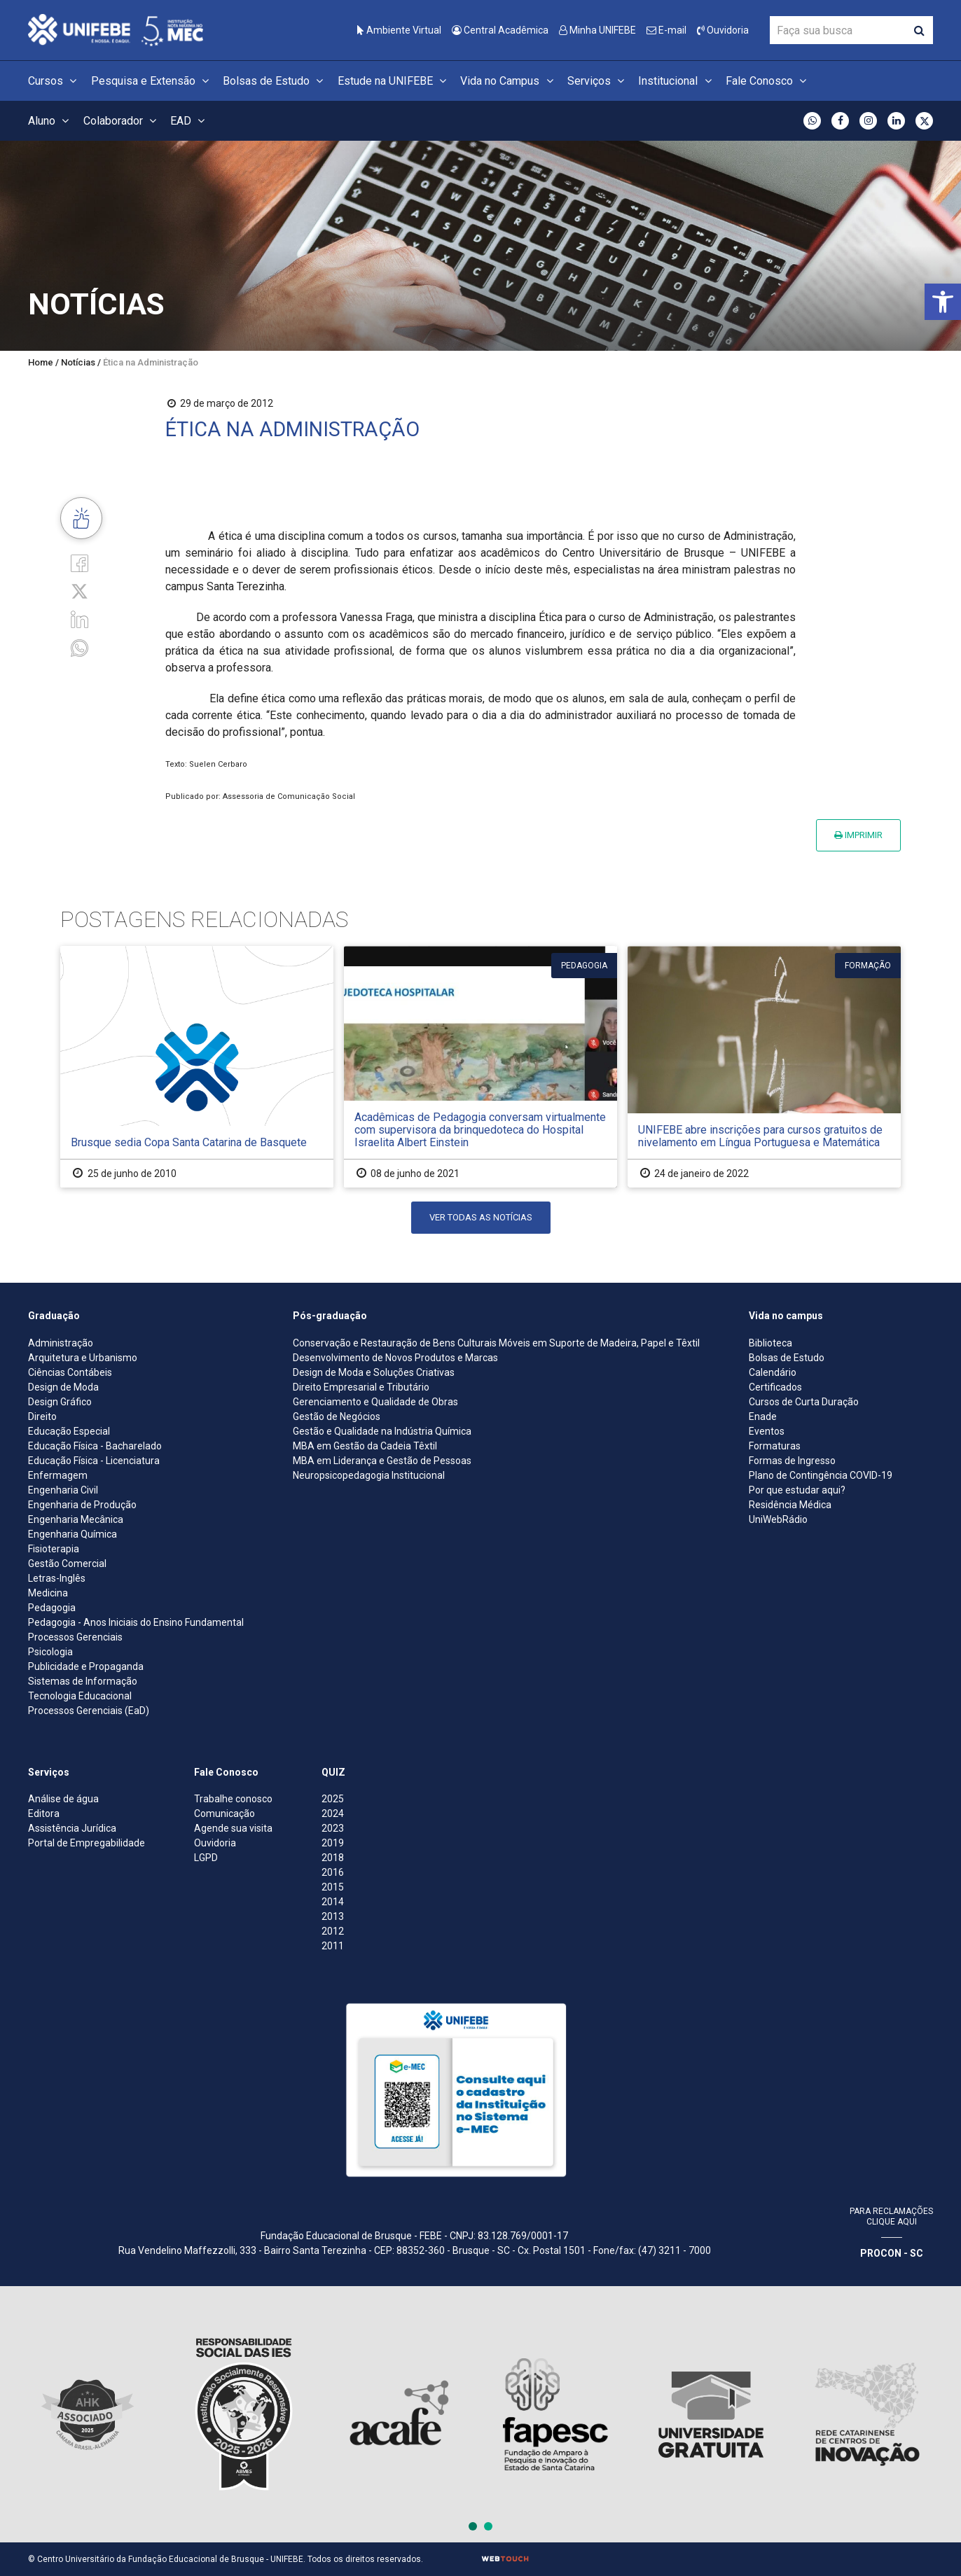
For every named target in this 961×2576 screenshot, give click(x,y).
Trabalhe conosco (233, 1798)
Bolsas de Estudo (275, 81)
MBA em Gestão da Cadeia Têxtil (365, 1445)
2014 (333, 1901)
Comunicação (224, 1813)
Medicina (48, 1593)
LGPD (206, 1857)
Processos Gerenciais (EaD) (88, 1710)
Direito (42, 1416)
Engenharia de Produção (82, 1504)
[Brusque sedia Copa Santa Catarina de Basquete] (196, 1067)
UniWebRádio (778, 1519)
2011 (333, 1945)
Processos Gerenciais (75, 1637)
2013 (333, 1916)
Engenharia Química (72, 1534)
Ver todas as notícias (480, 1217)
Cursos (54, 81)
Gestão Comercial (67, 1563)
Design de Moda (63, 1387)
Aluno (50, 120)
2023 (333, 1828)
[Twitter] (79, 590)
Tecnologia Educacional (80, 1695)
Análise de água (63, 1798)
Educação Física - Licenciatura (94, 1460)
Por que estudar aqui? (797, 1490)
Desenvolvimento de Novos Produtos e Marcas (395, 1357)
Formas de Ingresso (792, 1460)
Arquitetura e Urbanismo (82, 1357)
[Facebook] (79, 562)
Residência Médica (790, 1504)
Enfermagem (58, 1475)
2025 (333, 1798)
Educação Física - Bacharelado (95, 1445)
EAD (189, 120)
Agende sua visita (233, 1828)
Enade (763, 1416)
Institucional (676, 81)
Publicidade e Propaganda (86, 1666)
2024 (333, 1813)
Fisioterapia (53, 1548)
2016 (333, 1872)
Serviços (597, 81)
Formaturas (775, 1445)
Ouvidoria (723, 30)
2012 (333, 1931)
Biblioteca (770, 1343)
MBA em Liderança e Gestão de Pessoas (382, 1460)
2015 (333, 1887)
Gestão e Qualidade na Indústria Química (382, 1431)
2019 (333, 1843)
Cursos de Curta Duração (804, 1401)
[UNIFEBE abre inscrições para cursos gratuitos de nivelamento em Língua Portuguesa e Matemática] (764, 1067)
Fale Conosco (768, 81)
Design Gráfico (60, 1401)
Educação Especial (69, 1431)
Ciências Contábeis (70, 1372)
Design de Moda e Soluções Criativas (374, 1372)
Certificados (775, 1387)
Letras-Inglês (56, 1578)
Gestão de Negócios (336, 1416)
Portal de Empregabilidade (86, 1843)
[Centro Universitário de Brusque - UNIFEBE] (115, 29)
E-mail (666, 30)
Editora (44, 1813)
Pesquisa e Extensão (152, 81)
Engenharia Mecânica (75, 1519)
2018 (333, 1857)
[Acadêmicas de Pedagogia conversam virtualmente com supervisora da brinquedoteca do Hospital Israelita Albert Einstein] (480, 1067)
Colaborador (121, 120)
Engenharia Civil (63, 1490)
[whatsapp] (79, 646)
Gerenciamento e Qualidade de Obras (375, 1401)
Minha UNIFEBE (597, 30)
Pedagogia (52, 1607)
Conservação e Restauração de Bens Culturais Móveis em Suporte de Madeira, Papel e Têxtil (496, 1343)
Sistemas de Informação (82, 1681)
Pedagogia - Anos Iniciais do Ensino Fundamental (136, 1622)
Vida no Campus (508, 81)
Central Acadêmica (500, 30)
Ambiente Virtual (399, 30)
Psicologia (50, 1651)
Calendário (772, 1372)
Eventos (766, 1431)
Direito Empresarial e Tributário (361, 1387)
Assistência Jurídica (72, 1828)
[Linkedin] (79, 618)
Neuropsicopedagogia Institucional (369, 1475)
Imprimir (858, 835)
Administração (60, 1343)
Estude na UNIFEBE (394, 81)
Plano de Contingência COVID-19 (820, 1475)
